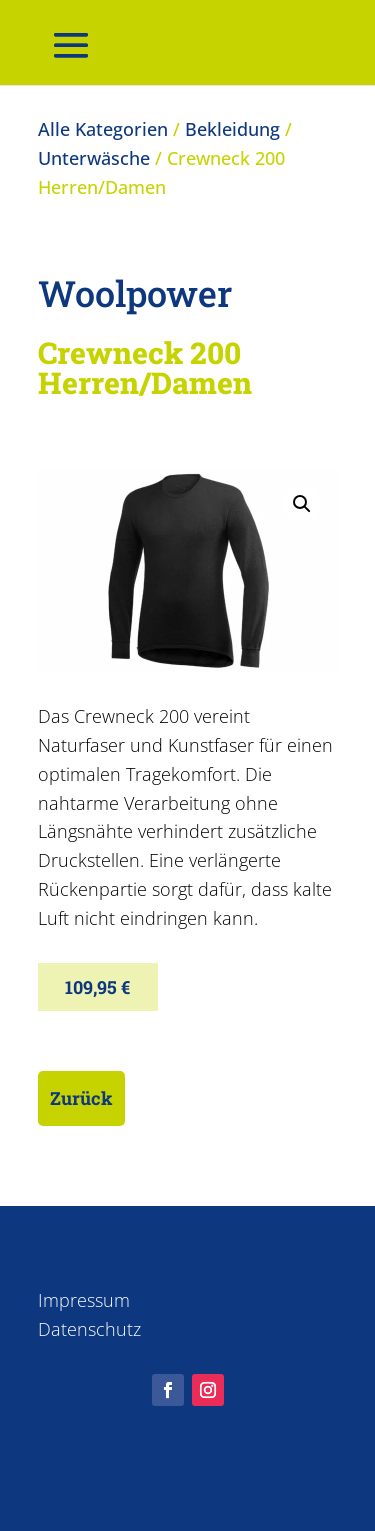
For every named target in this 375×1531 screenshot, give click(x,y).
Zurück (81, 1098)
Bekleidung (232, 129)
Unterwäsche (94, 158)
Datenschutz (89, 1329)
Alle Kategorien (103, 129)
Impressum (84, 1300)
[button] (302, 504)
